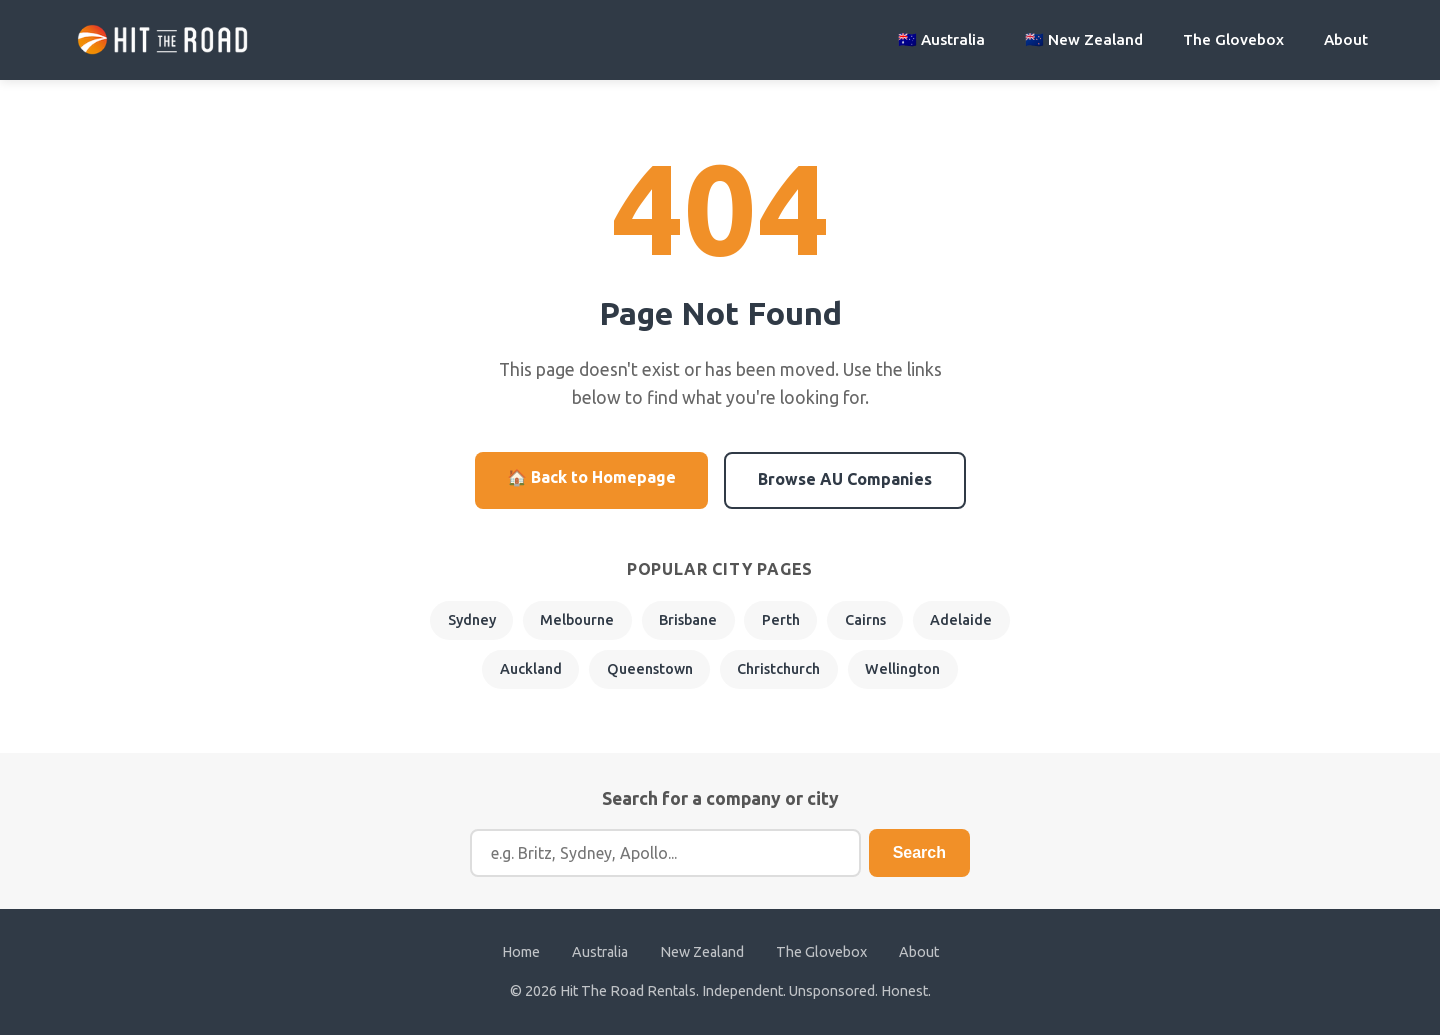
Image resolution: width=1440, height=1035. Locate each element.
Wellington (902, 669)
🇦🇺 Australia (941, 39)
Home (521, 952)
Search (919, 852)
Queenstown (650, 669)
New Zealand (702, 952)
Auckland (531, 669)
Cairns (865, 620)
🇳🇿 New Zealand (1084, 39)
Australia (600, 952)
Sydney (472, 620)
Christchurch (778, 669)
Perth (781, 620)
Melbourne (577, 620)
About (1346, 39)
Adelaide (961, 620)
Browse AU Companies (845, 479)
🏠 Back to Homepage (591, 477)
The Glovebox (1233, 39)
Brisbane (688, 620)
